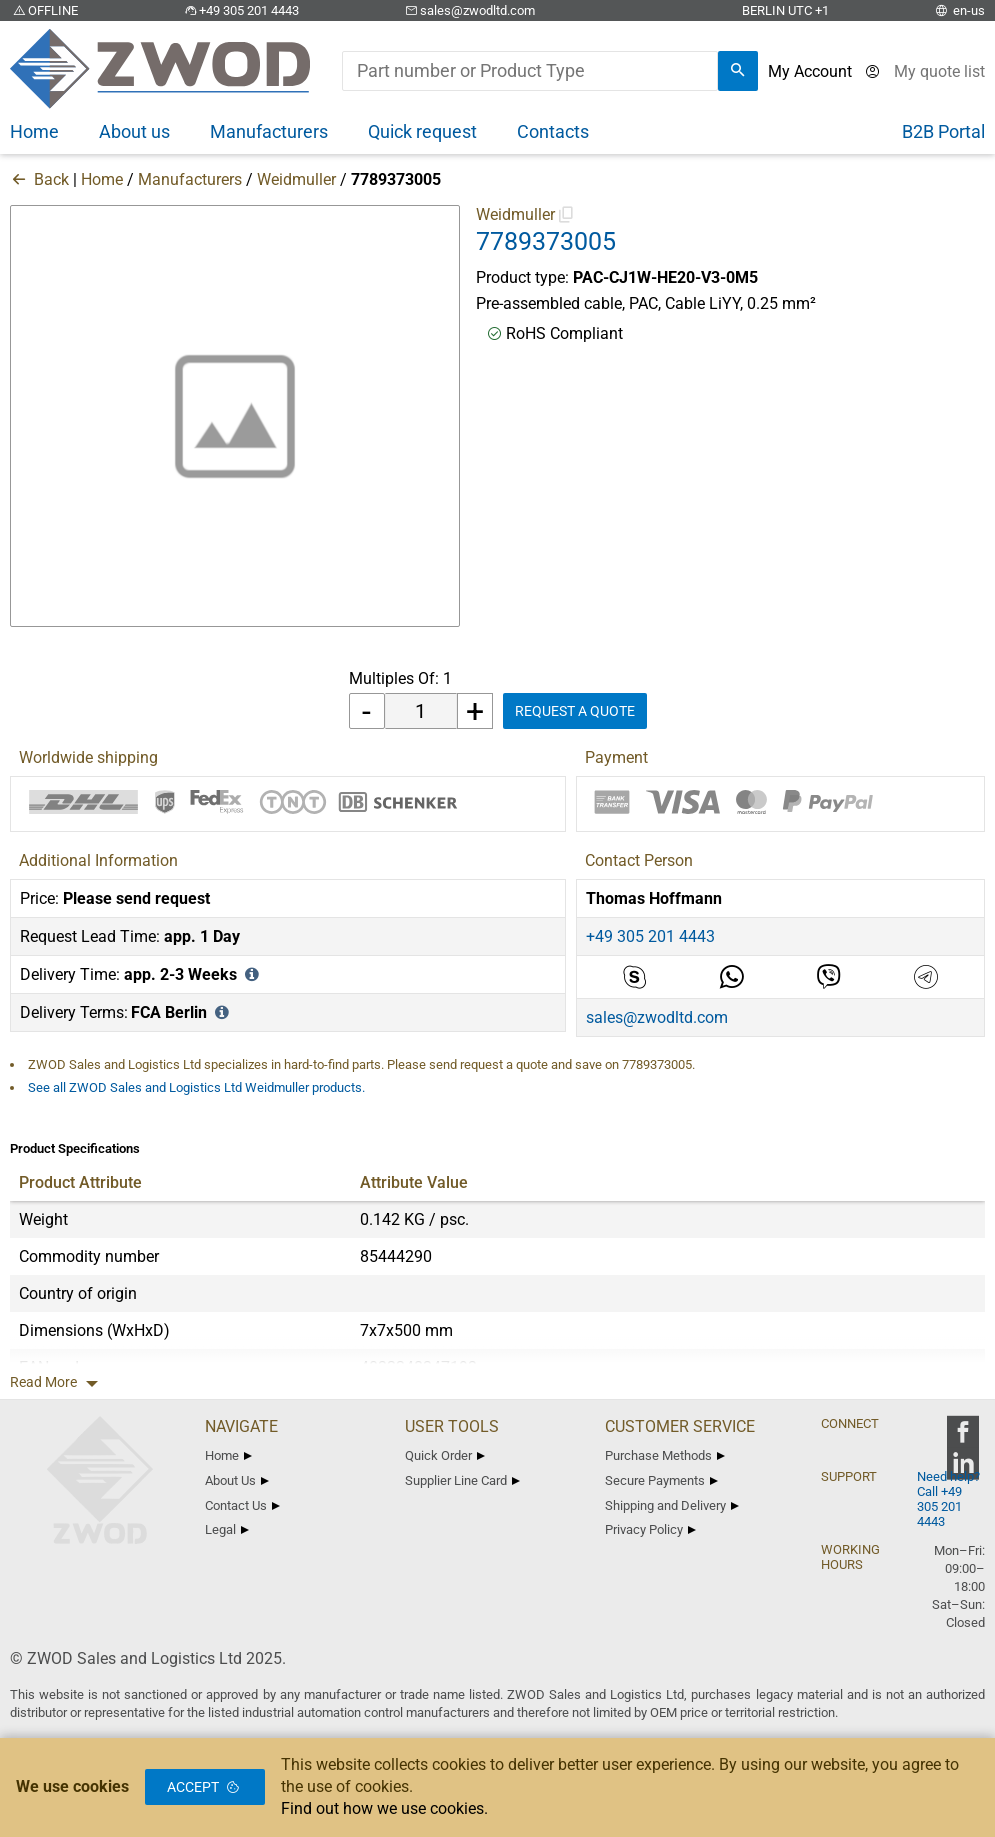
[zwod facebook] (962, 1438)
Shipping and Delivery (672, 1505)
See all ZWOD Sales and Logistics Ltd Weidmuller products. (196, 1087)
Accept (205, 1787)
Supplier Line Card (462, 1480)
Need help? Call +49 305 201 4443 (948, 1499)
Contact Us (242, 1505)
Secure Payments (661, 1480)
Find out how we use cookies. (384, 1808)
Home (102, 179)
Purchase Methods (665, 1455)
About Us (237, 1480)
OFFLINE (44, 10)
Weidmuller (296, 179)
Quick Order (445, 1455)
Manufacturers (190, 179)
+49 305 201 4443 (240, 10)
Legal (227, 1529)
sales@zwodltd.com (468, 10)
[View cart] (939, 71)
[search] (738, 71)
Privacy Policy (650, 1529)
